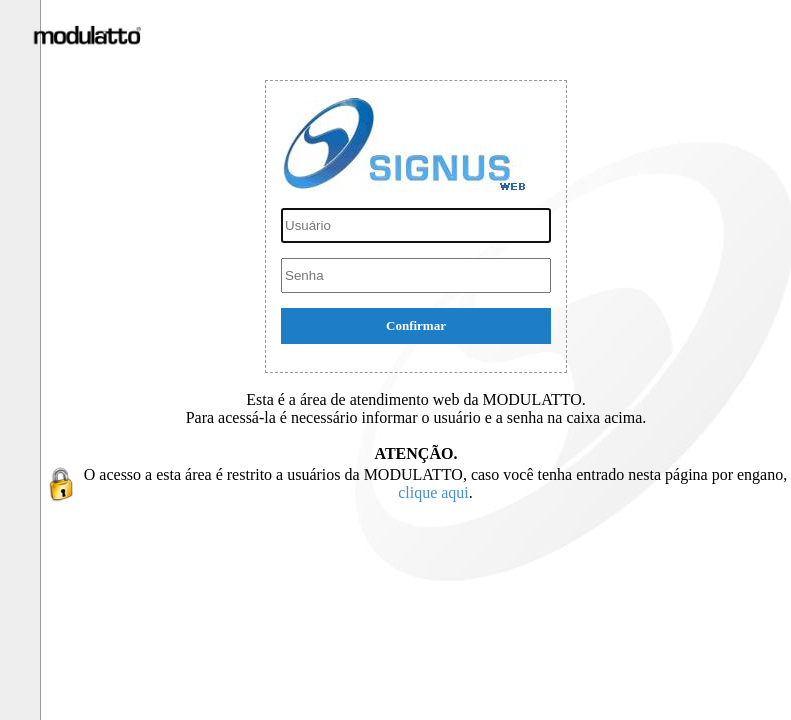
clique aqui (433, 492)
